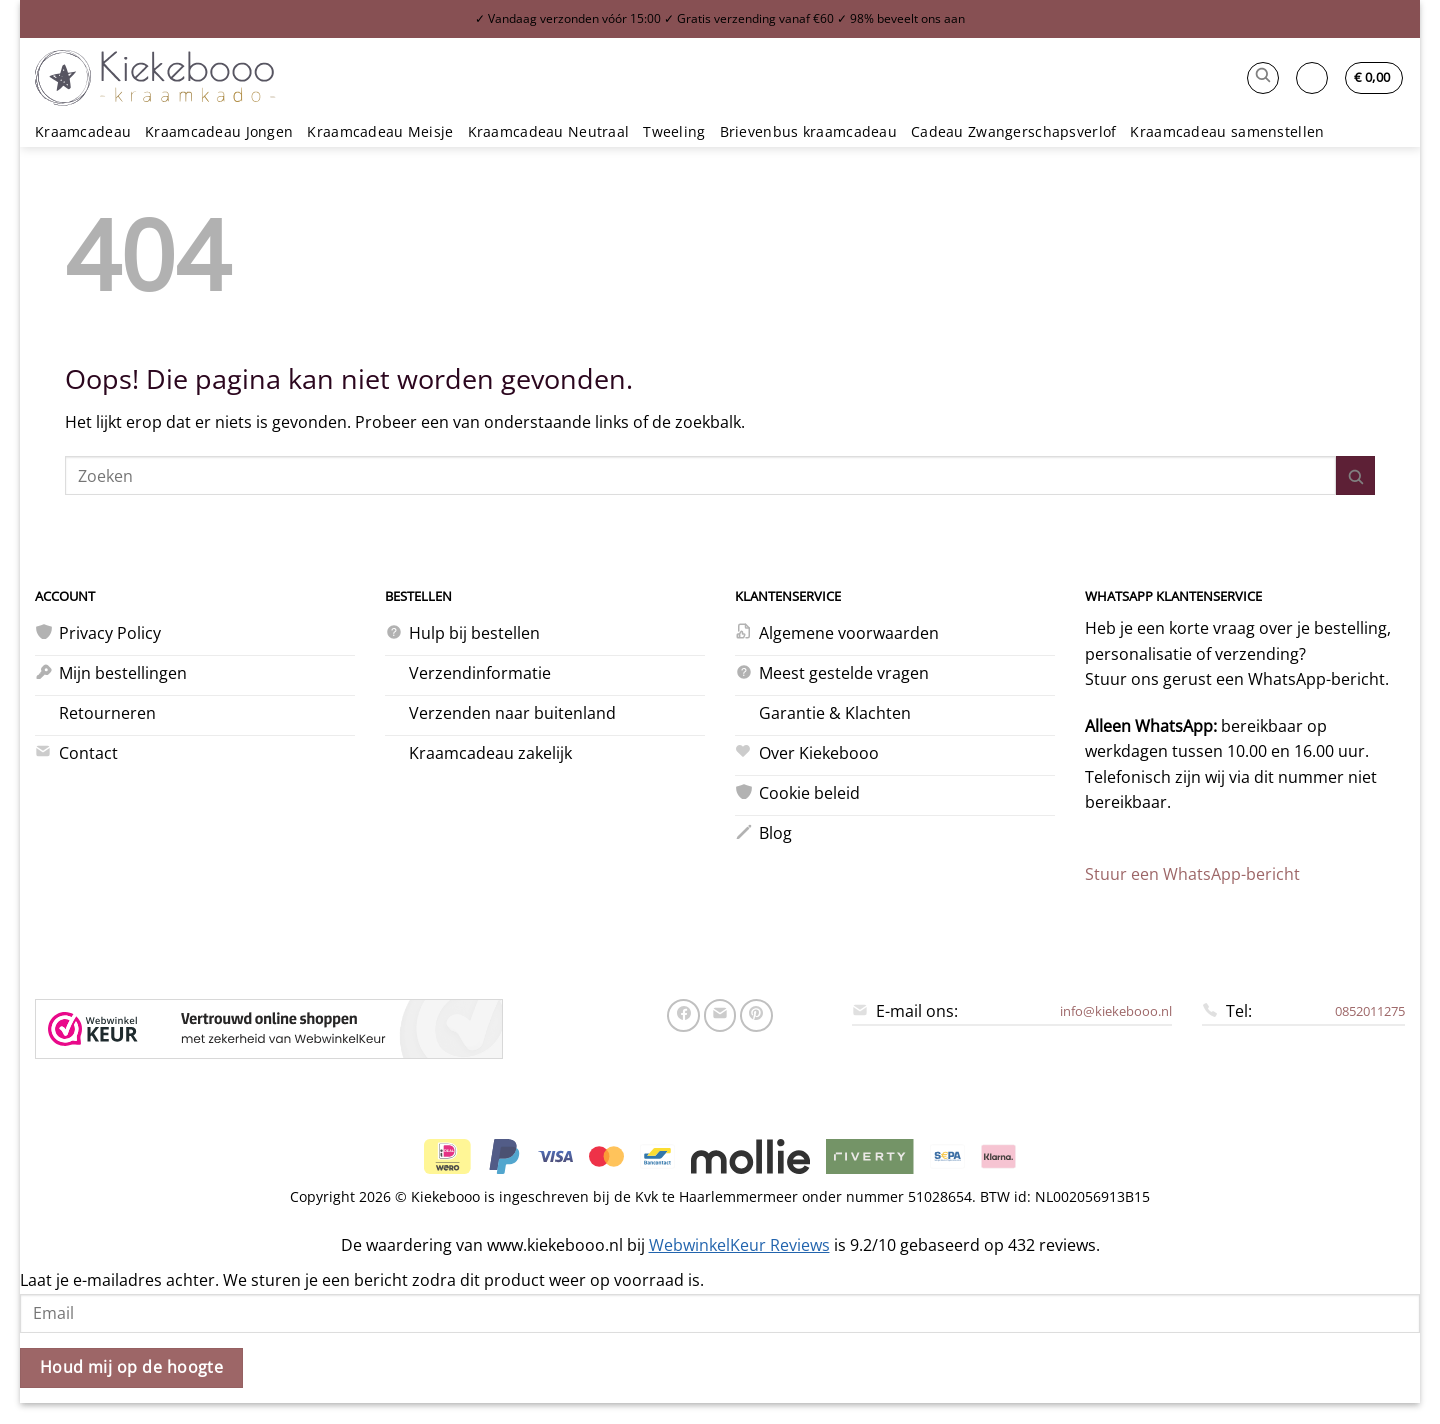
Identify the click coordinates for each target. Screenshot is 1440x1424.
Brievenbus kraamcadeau (808, 131)
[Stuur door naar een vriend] (720, 1015)
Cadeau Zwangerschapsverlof (1014, 131)
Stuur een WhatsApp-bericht (1192, 874)
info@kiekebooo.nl (1116, 1011)
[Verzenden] (1355, 475)
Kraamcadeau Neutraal (549, 131)
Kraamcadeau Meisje (380, 131)
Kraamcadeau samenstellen (1227, 131)
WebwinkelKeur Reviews (739, 1245)
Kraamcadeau (83, 131)
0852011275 (1370, 1011)
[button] (1263, 78)
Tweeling (674, 131)
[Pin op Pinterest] (756, 1015)
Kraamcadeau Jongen (219, 131)
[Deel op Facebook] (683, 1015)
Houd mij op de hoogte (132, 1367)
